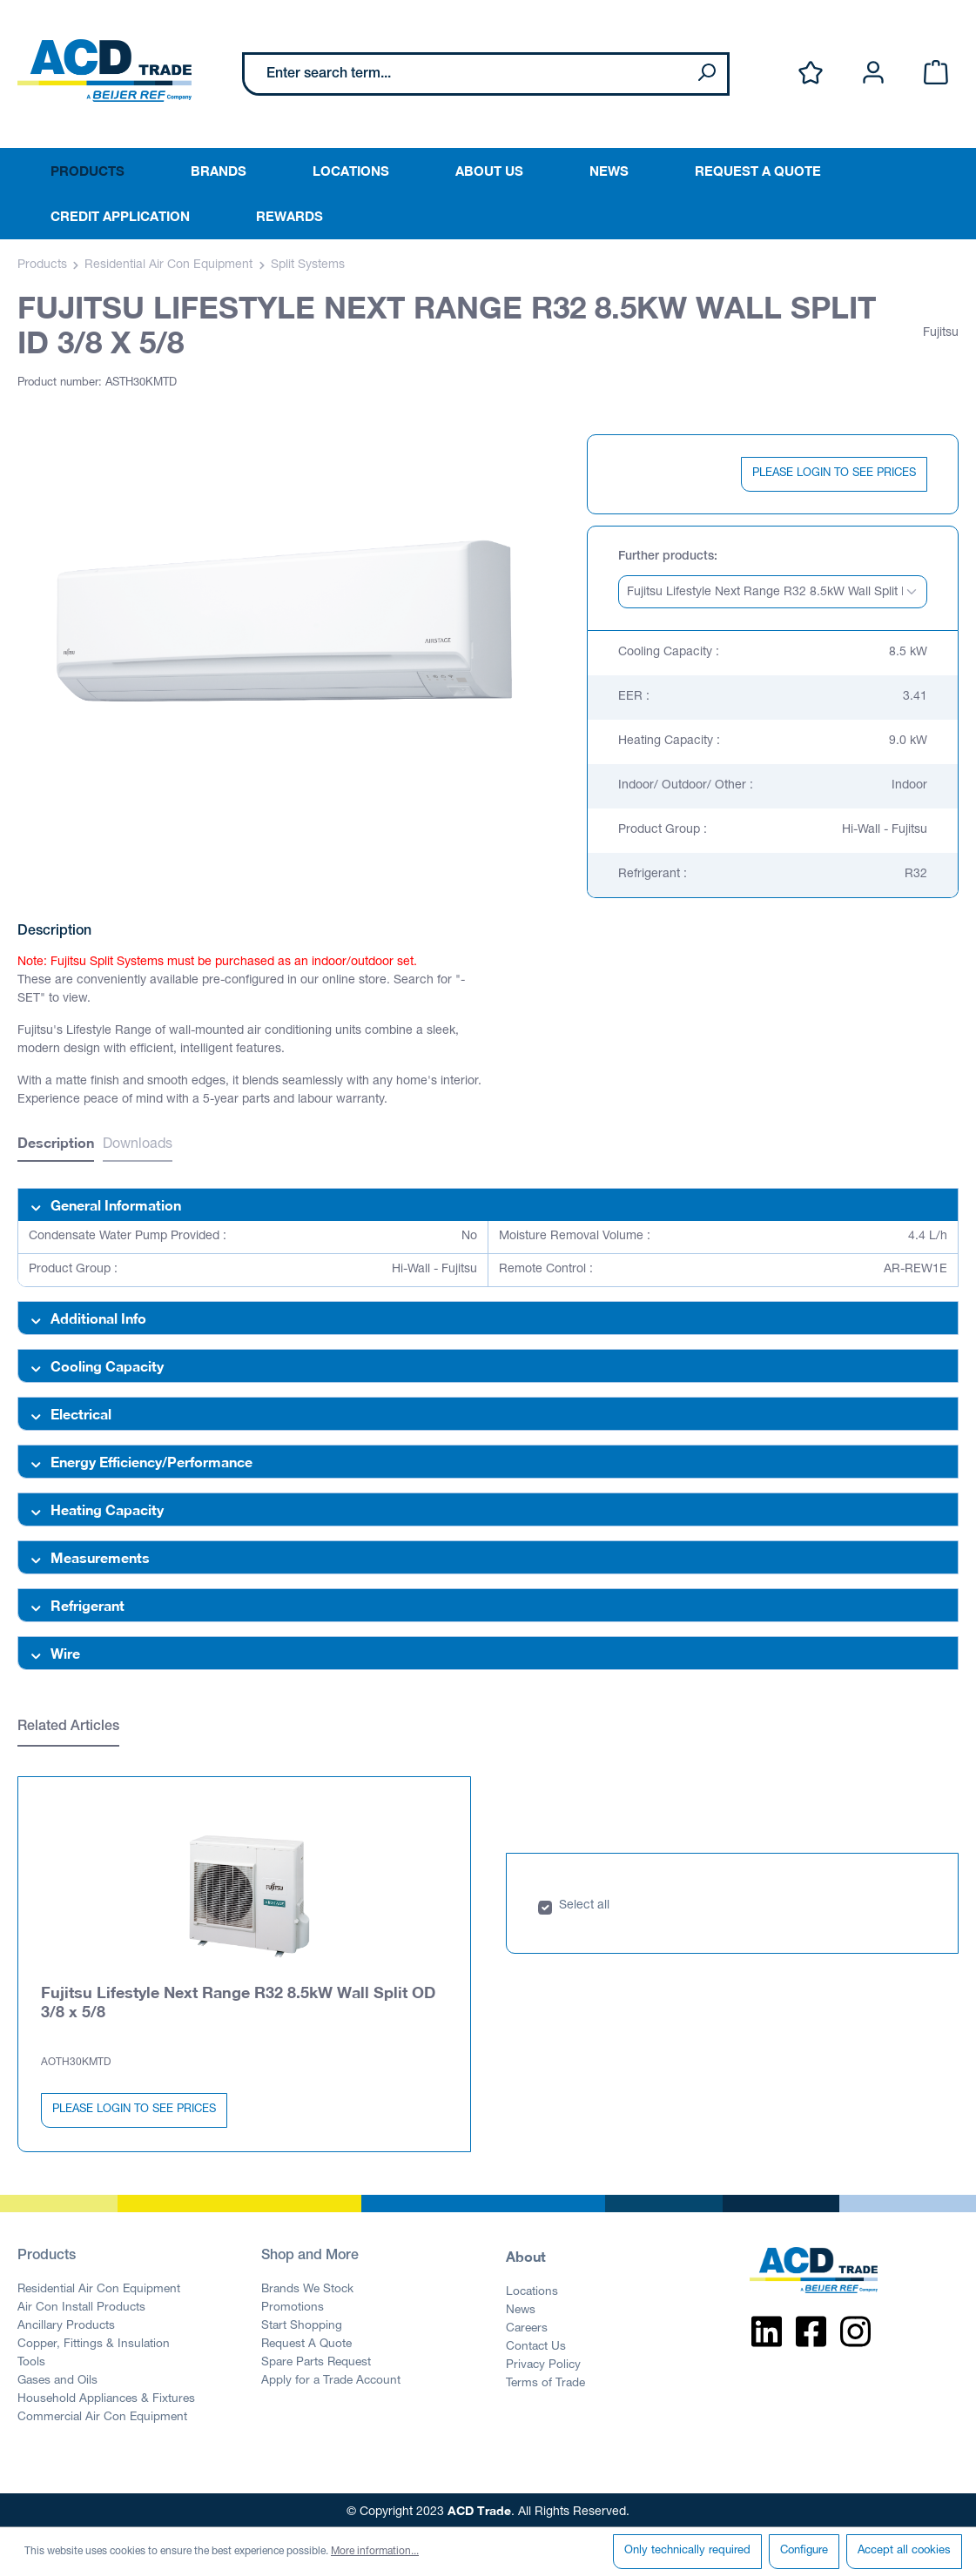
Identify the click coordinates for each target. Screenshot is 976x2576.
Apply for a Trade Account (330, 2377)
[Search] (706, 74)
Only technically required (687, 2551)
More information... (375, 2551)
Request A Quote (306, 2341)
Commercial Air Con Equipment (102, 2414)
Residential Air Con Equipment (98, 2286)
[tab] (55, 1145)
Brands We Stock (307, 2286)
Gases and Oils (57, 2377)
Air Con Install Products (81, 2304)
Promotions (292, 2304)
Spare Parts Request (316, 2359)
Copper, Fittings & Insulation (93, 2341)
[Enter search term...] (465, 74)
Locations (532, 2289)
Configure (804, 2551)
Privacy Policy (543, 2362)
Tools (31, 2359)
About (526, 2252)
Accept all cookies (904, 2551)
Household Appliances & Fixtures (106, 2396)
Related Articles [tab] (68, 1727)
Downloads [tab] (137, 1145)
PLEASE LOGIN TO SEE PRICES (834, 474)
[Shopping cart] (936, 73)
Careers (527, 2325)
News (520, 2307)
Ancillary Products (66, 2323)
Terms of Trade (545, 2380)
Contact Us (536, 2344)
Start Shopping (301, 2323)
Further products (666, 557)
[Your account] (873, 73)
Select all (584, 1902)
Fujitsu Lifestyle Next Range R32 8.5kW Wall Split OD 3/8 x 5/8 (238, 1998)
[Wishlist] (810, 73)
